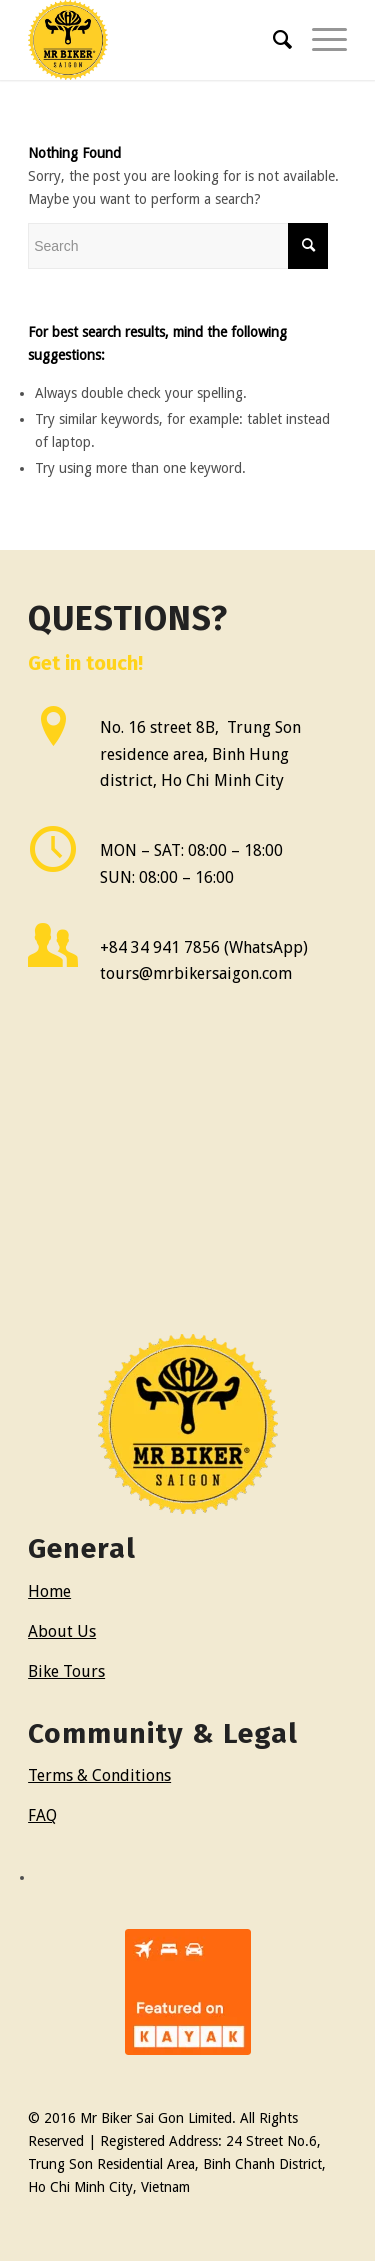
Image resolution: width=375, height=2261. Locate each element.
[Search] (272, 40)
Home (49, 1591)
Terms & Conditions (99, 1775)
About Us (62, 1631)
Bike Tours (66, 1671)
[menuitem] (272, 40)
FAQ (42, 1815)
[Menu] (319, 40)
